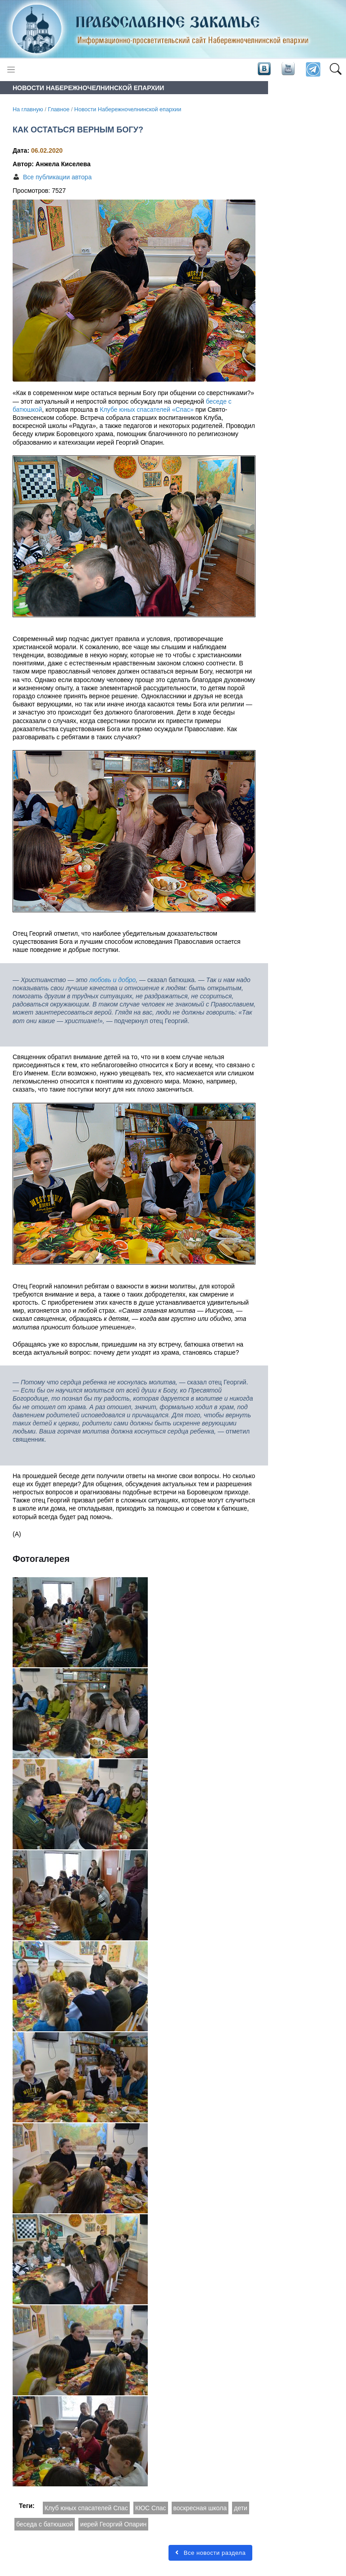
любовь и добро (112, 979)
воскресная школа (200, 2508)
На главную (28, 109)
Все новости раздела (210, 2552)
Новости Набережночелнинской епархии (127, 109)
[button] (335, 69)
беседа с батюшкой (44, 2524)
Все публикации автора (57, 177)
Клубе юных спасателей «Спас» (147, 409)
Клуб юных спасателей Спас (86, 2508)
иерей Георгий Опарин (113, 2524)
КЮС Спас (150, 2508)
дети (240, 2508)
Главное (58, 109)
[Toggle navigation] (11, 70)
